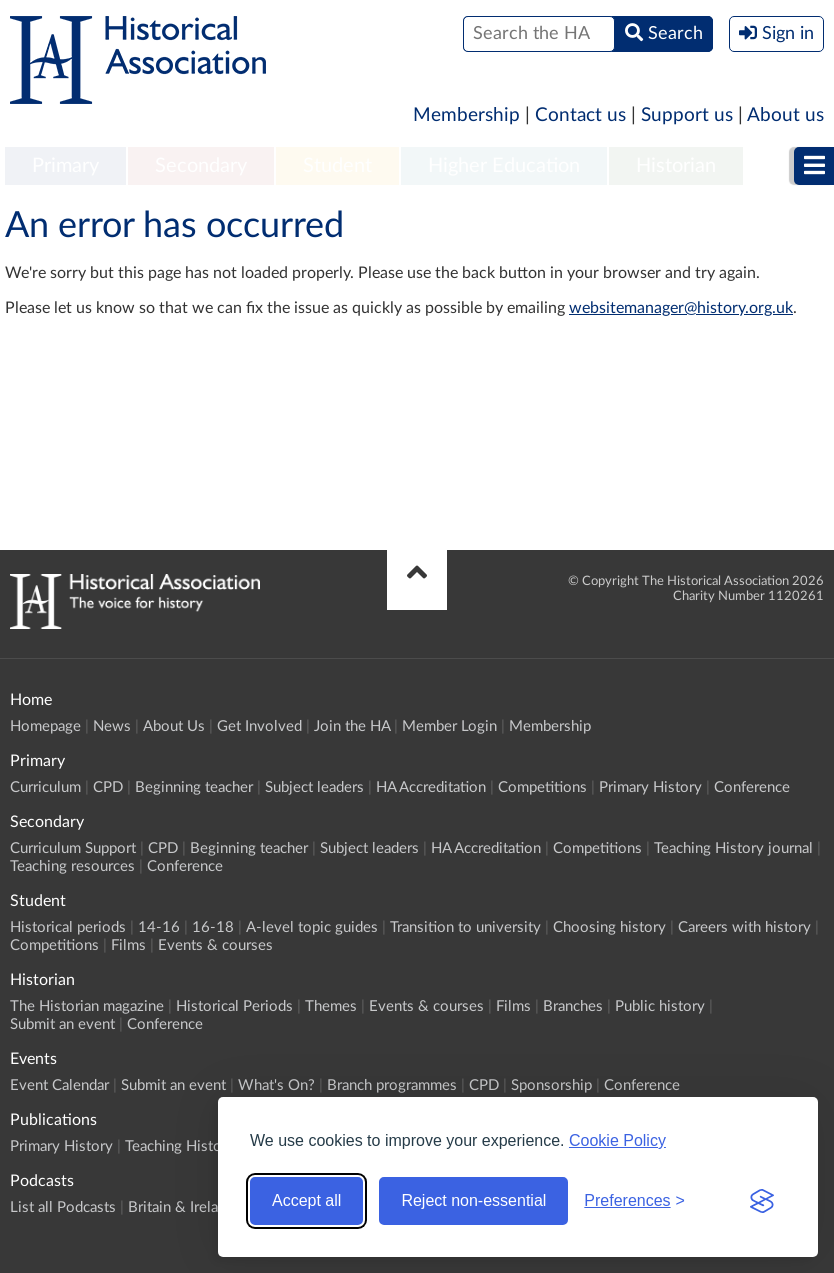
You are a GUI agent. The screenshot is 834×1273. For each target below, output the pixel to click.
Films (128, 945)
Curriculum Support (73, 848)
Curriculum (45, 787)
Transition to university (465, 927)
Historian (676, 166)
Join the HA (352, 726)
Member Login (449, 726)
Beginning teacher (194, 787)
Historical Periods (234, 1006)
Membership (466, 115)
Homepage (45, 726)
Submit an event (62, 1024)
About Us (174, 726)
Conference (752, 787)
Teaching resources (72, 866)
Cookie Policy (617, 1140)
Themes (331, 1006)
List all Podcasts (63, 1207)
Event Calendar (59, 1085)
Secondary (201, 166)
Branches (573, 1006)
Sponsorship (551, 1085)
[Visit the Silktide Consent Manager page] (762, 1201)
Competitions (542, 787)
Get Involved (259, 726)
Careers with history (744, 927)
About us (785, 115)
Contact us (580, 115)
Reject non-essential (473, 1200)
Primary (65, 166)
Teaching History (180, 1146)
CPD (108, 787)
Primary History (650, 787)
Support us (687, 115)
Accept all (306, 1200)
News (112, 726)
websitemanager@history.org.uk (681, 308)
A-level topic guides (312, 927)
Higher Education (504, 166)
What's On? (276, 1085)
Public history (660, 1006)
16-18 (213, 927)
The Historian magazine (87, 1006)
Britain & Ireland (181, 1207)
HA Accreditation (431, 787)
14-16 (159, 927)
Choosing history (609, 927)
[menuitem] (65, 167)
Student (337, 166)
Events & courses (215, 945)
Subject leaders (314, 787)
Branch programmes (392, 1085)
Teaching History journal (733, 848)
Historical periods (68, 927)
